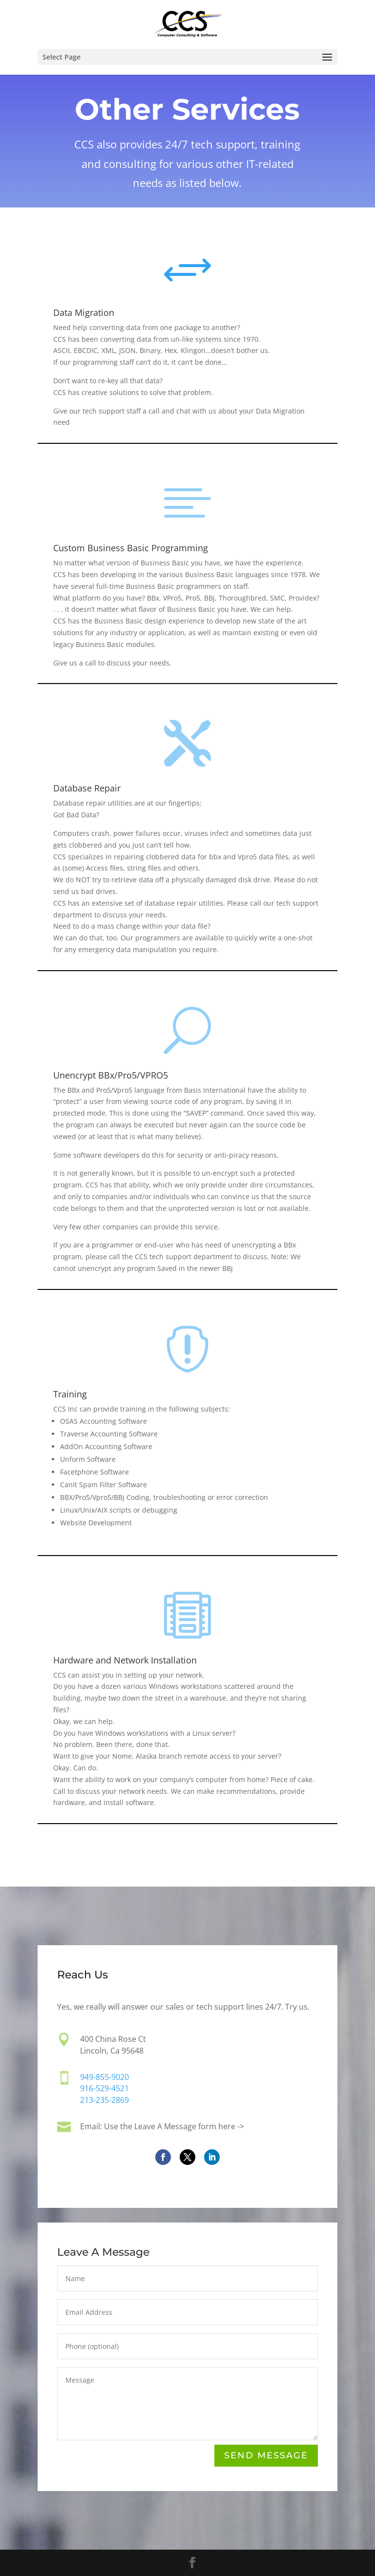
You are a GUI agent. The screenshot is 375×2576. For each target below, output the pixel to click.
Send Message (266, 2456)
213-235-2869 (104, 2100)
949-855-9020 (105, 2078)
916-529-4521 (104, 2089)
